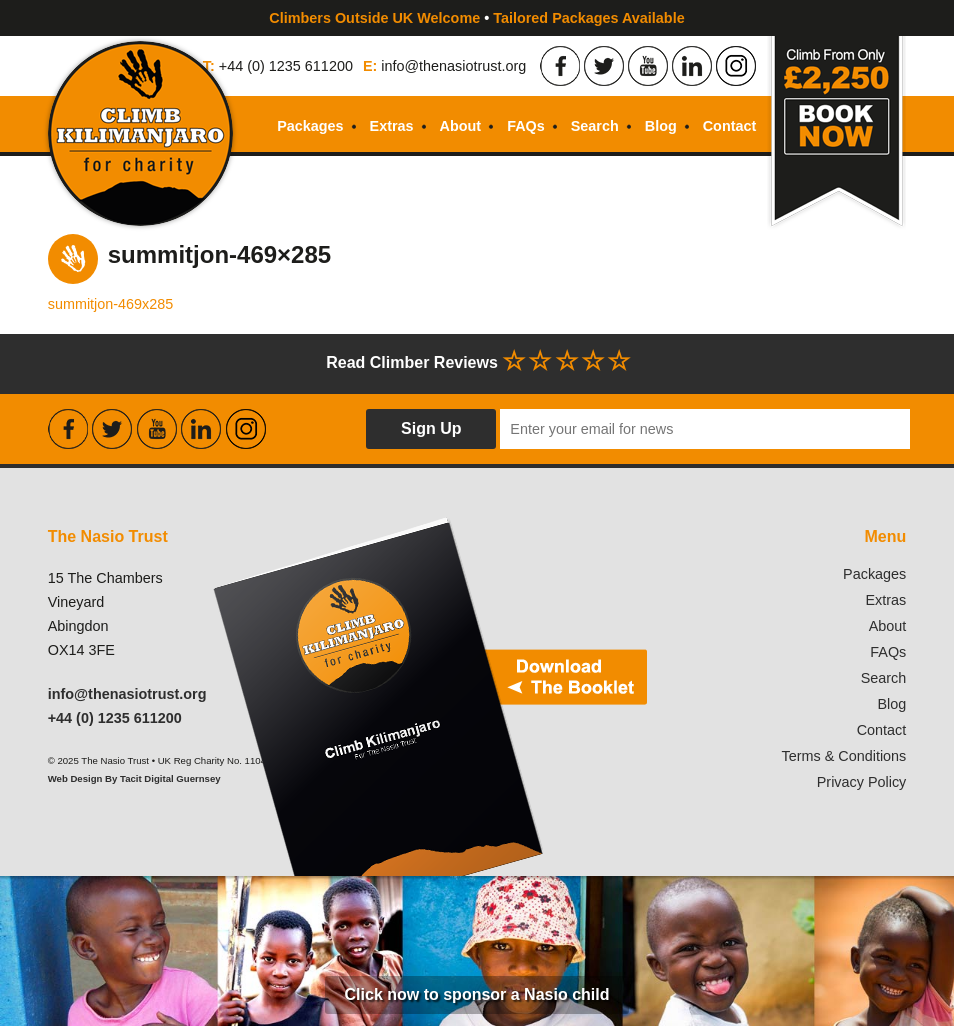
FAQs (526, 126)
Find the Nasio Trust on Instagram (736, 66)
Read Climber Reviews (477, 361)
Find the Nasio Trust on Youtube (648, 66)
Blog (661, 126)
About (461, 126)
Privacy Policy (862, 782)
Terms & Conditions (844, 756)
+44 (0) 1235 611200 (286, 66)
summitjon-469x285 (111, 304)
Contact (730, 126)
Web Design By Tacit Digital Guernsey (134, 778)
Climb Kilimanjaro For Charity (140, 133)
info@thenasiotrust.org (453, 66)
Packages (310, 126)
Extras (392, 126)
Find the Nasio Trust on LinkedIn (692, 66)
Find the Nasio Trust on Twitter (604, 66)
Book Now (836, 133)
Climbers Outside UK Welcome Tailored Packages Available (476, 18)
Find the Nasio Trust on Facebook (560, 66)
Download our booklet (427, 696)
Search (595, 126)
